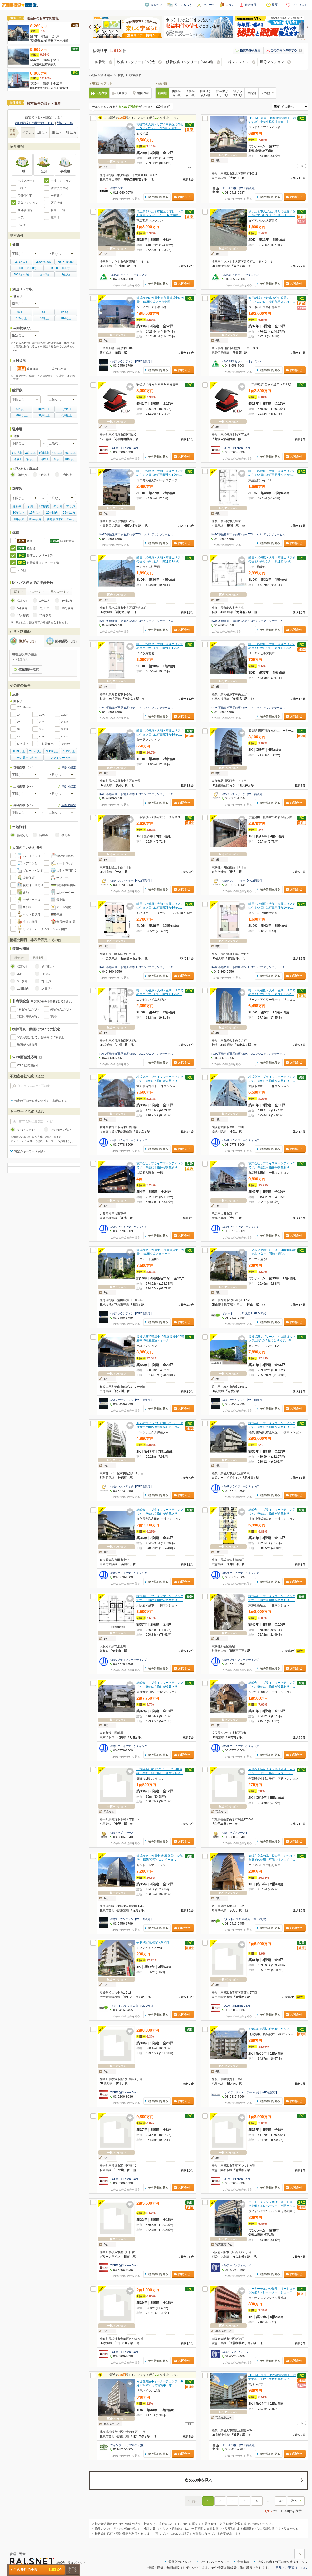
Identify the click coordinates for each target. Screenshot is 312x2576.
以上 (21, 312)
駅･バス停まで (59, 591)
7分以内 (44, 608)
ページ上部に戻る (299, 2554)
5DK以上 (22, 743)
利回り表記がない (28, 1016)
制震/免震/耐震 (65, 921)
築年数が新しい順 (222, 93)
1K (18, 714)
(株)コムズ (116, 188)
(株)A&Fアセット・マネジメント (130, 274)
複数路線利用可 (66, 885)
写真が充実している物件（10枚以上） (42, 1037)
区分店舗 (56, 202)
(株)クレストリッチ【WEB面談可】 (243, 794)
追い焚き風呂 (65, 856)
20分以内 (45, 615)
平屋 (59, 914)
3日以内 (56, 132)
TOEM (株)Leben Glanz (124, 447)
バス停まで (36, 591)
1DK (41, 714)
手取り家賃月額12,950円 (152, 1942)
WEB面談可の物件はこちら (34, 123)
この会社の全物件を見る (125, 198)
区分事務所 (25, 210)
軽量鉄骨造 (67, 541)
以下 (21, 262)
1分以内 (44, 600)
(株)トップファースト (123, 1832)
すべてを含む (26, 1129)
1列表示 (122, 93)
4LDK (64, 736)
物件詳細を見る (158, 197)
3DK (41, 729)
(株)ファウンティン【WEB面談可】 (131, 361)
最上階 (60, 899)
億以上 (65, 274)
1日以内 (42, 132)
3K (18, 729)
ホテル (22, 217)
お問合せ (184, 197)
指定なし (28, 132)
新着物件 (19, 957)
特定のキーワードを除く (30, 1151)
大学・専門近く (66, 870)
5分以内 (22, 608)
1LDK (64, 714)
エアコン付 (30, 863)
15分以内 (23, 615)
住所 (28, 641)
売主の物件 (30, 921)
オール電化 (63, 907)
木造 (30, 541)
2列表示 (102, 93)
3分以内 (66, 600)
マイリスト (299, 5)
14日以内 (47, 988)
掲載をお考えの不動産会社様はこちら (282, 2562)
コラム (230, 5)
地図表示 (143, 93)
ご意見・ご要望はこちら (289, 2568)
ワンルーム (24, 707)
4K (18, 736)
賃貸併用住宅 (59, 188)
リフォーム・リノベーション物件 (45, 929)
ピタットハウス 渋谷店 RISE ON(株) (244, 1313)
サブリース (63, 877)
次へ (294, 2501)
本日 (20, 974)
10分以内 (67, 608)
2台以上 (66, 474)
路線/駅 (66, 641)
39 (280, 2501)
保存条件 (251, 5)
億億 (43, 274)
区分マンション (28, 202)
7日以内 (71, 132)
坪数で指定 (68, 767)
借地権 (65, 835)
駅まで (18, 591)
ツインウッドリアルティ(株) (127, 2445)
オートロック (65, 863)
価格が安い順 (190, 93)
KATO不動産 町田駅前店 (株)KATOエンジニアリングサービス (136, 534)
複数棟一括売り (33, 885)
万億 (21, 274)
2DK (41, 721)
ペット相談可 (31, 914)
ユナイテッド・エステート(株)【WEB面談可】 (250, 2092)
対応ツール (65, 123)
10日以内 (23, 988)
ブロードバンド (33, 870)
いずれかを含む (60, 1129)
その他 (22, 224)
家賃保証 (29, 877)
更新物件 (38, 957)
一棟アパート (26, 180)
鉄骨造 (31, 548)
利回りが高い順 (205, 93)
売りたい (156, 5)
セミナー (209, 5)
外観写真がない (60, 1009)
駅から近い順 (237, 93)
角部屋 (27, 907)
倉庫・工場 (58, 210)
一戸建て (56, 195)
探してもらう (183, 5)
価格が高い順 (176, 93)
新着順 (162, 93)
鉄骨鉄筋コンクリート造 (43, 562)
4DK (41, 736)
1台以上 (44, 474)
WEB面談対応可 (27, 1065)
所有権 (43, 835)
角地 (26, 892)
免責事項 (243, 2562)
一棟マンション (61, 180)
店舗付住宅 (25, 195)
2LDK (64, 721)
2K (18, 721)
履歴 (275, 5)
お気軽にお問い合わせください (268, 2029)
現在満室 (33, 368)
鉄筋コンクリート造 (40, 555)
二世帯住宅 (46, 743)
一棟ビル (23, 188)
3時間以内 (48, 966)
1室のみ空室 (58, 368)
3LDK (64, 729)
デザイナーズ (31, 899)
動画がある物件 (27, 1044)
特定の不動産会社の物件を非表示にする (40, 1100)
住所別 (251, 93)
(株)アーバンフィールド (236, 2265)
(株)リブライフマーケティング (128, 1140)
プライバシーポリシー (214, 2562)
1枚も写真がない (28, 1009)
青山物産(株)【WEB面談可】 (239, 188)
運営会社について (180, 2562)
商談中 (54, 1016)
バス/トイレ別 (32, 856)
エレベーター (65, 892)
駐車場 (55, 217)
